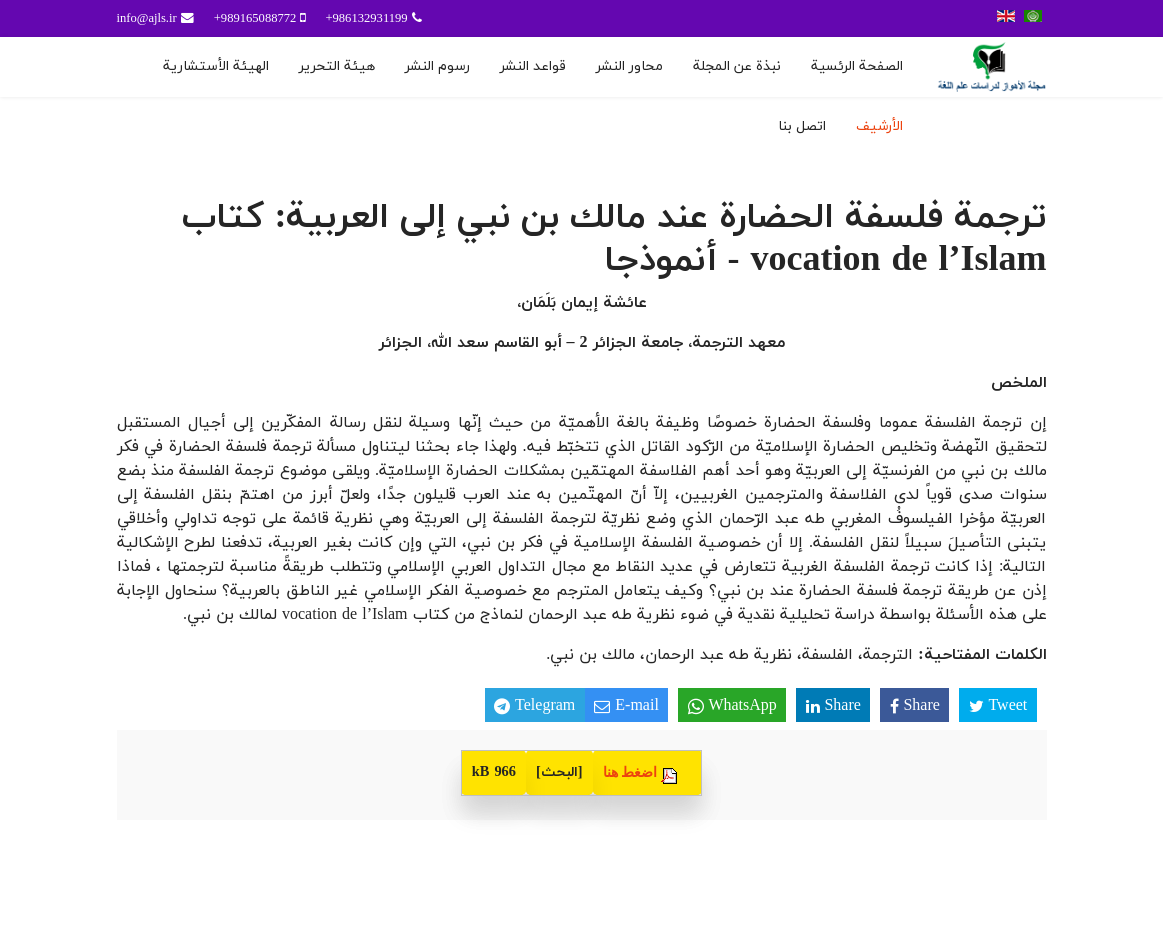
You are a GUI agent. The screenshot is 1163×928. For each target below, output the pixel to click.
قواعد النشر (533, 66)
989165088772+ (255, 19)
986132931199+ (366, 19)
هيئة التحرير (337, 66)
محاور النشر (629, 66)
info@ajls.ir (147, 19)
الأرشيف (879, 126)
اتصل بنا (802, 126)
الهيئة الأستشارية (216, 66)
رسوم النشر (437, 66)
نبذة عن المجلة (737, 66)
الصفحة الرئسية (857, 66)
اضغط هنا (630, 772)
